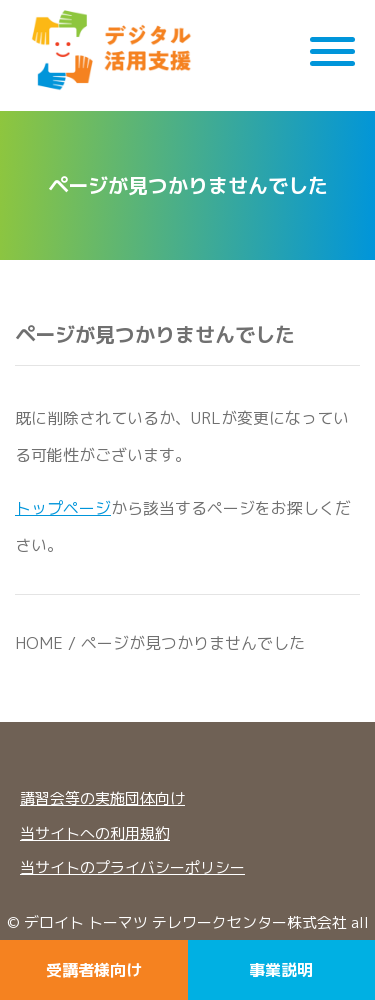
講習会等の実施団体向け (102, 798)
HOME (39, 643)
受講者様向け (94, 970)
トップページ (63, 508)
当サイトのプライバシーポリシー (132, 867)
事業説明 (281, 970)
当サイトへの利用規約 (95, 833)
